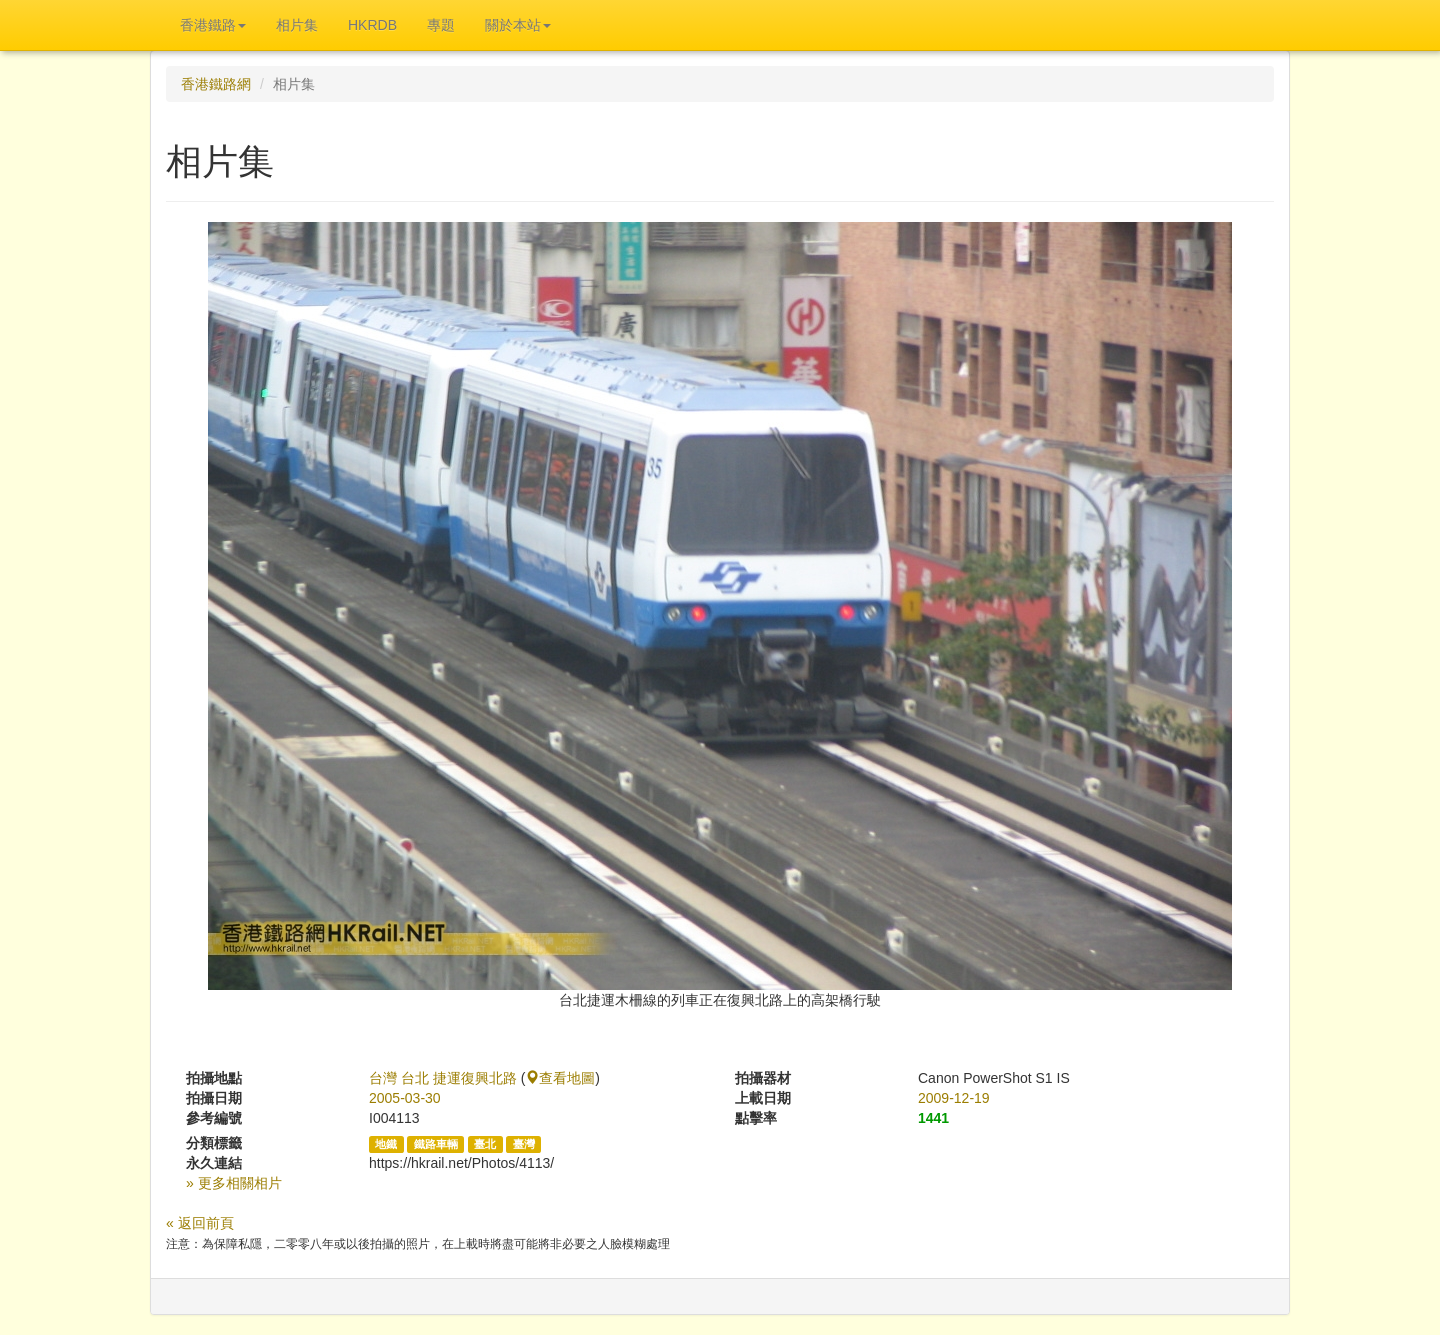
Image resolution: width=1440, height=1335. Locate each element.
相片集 (297, 25)
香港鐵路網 (216, 84)
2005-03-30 (405, 1098)
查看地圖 (560, 1078)
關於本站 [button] (518, 25)
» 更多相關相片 (234, 1183)
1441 (933, 1118)
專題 (441, 25)
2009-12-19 (954, 1098)
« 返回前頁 (200, 1223)
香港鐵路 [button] (213, 25)
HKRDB (372, 25)
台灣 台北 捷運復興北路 (443, 1078)
